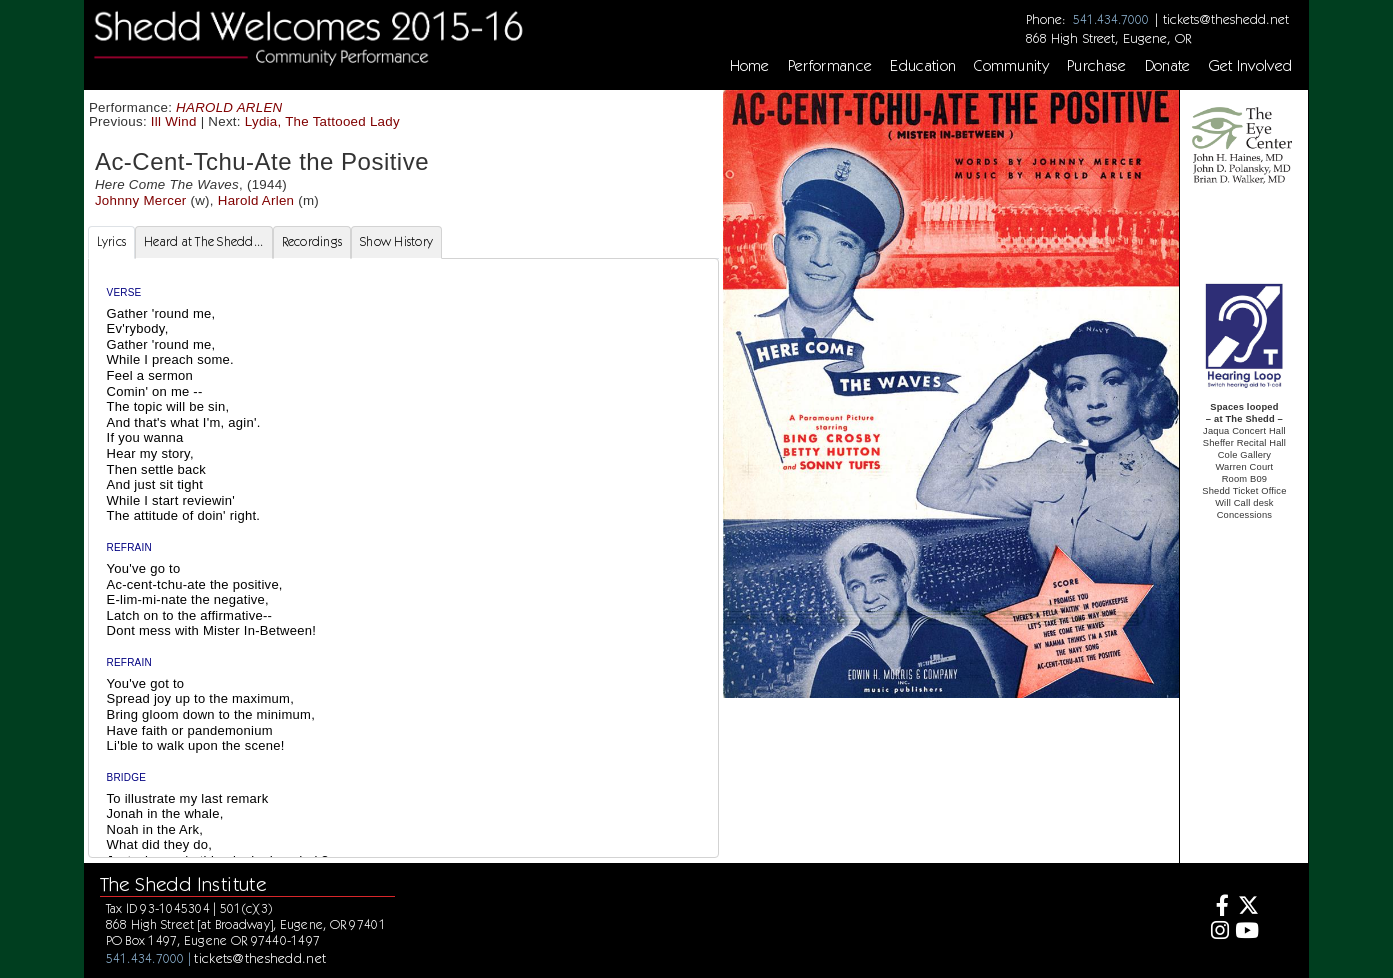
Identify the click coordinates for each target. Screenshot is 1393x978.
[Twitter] (1246, 907)
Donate (1168, 66)
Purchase (1097, 66)
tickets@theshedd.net (1226, 19)
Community (1011, 66)
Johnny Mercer (141, 200)
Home (750, 66)
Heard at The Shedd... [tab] (203, 241)
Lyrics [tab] (112, 241)
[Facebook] (1217, 907)
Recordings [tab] (312, 241)
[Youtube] (1246, 932)
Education (923, 66)
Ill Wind (174, 121)
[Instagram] (1217, 932)
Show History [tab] (396, 241)
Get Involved (1251, 66)
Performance (830, 66)
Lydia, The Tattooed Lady (322, 121)
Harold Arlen (256, 200)
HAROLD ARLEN (229, 107)
